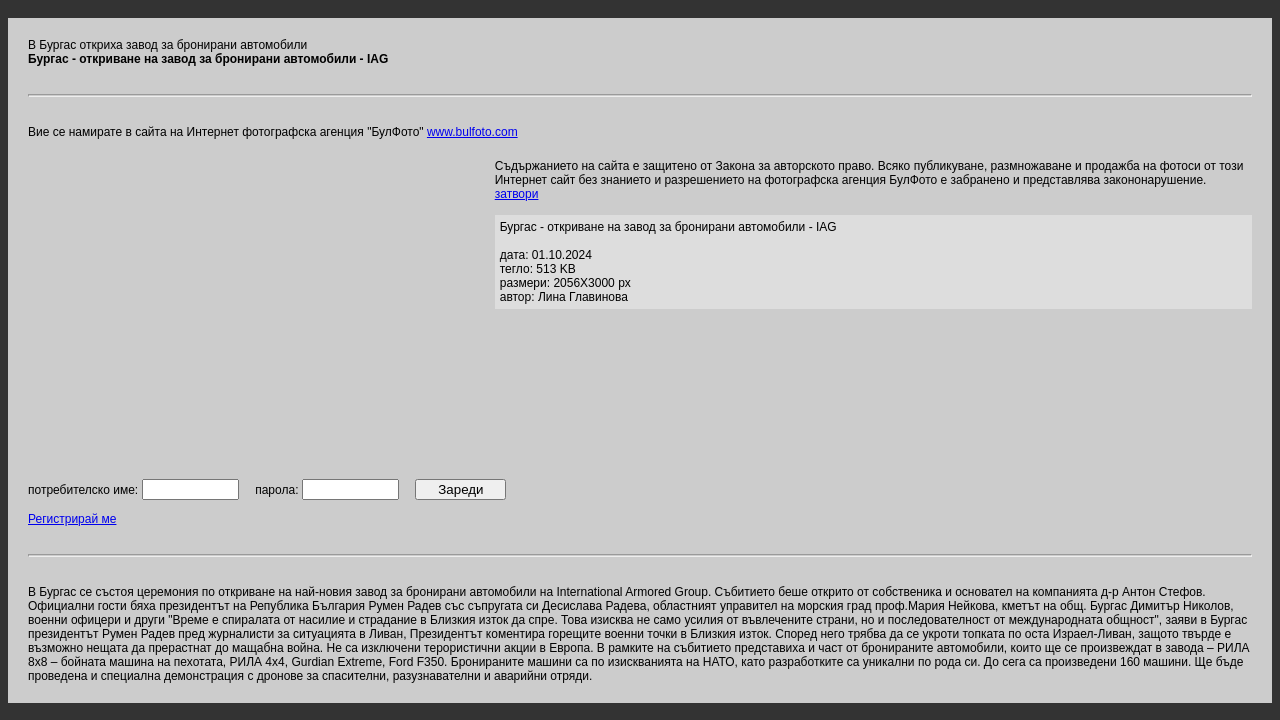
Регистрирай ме (72, 519)
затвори (517, 194)
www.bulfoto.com (472, 132)
